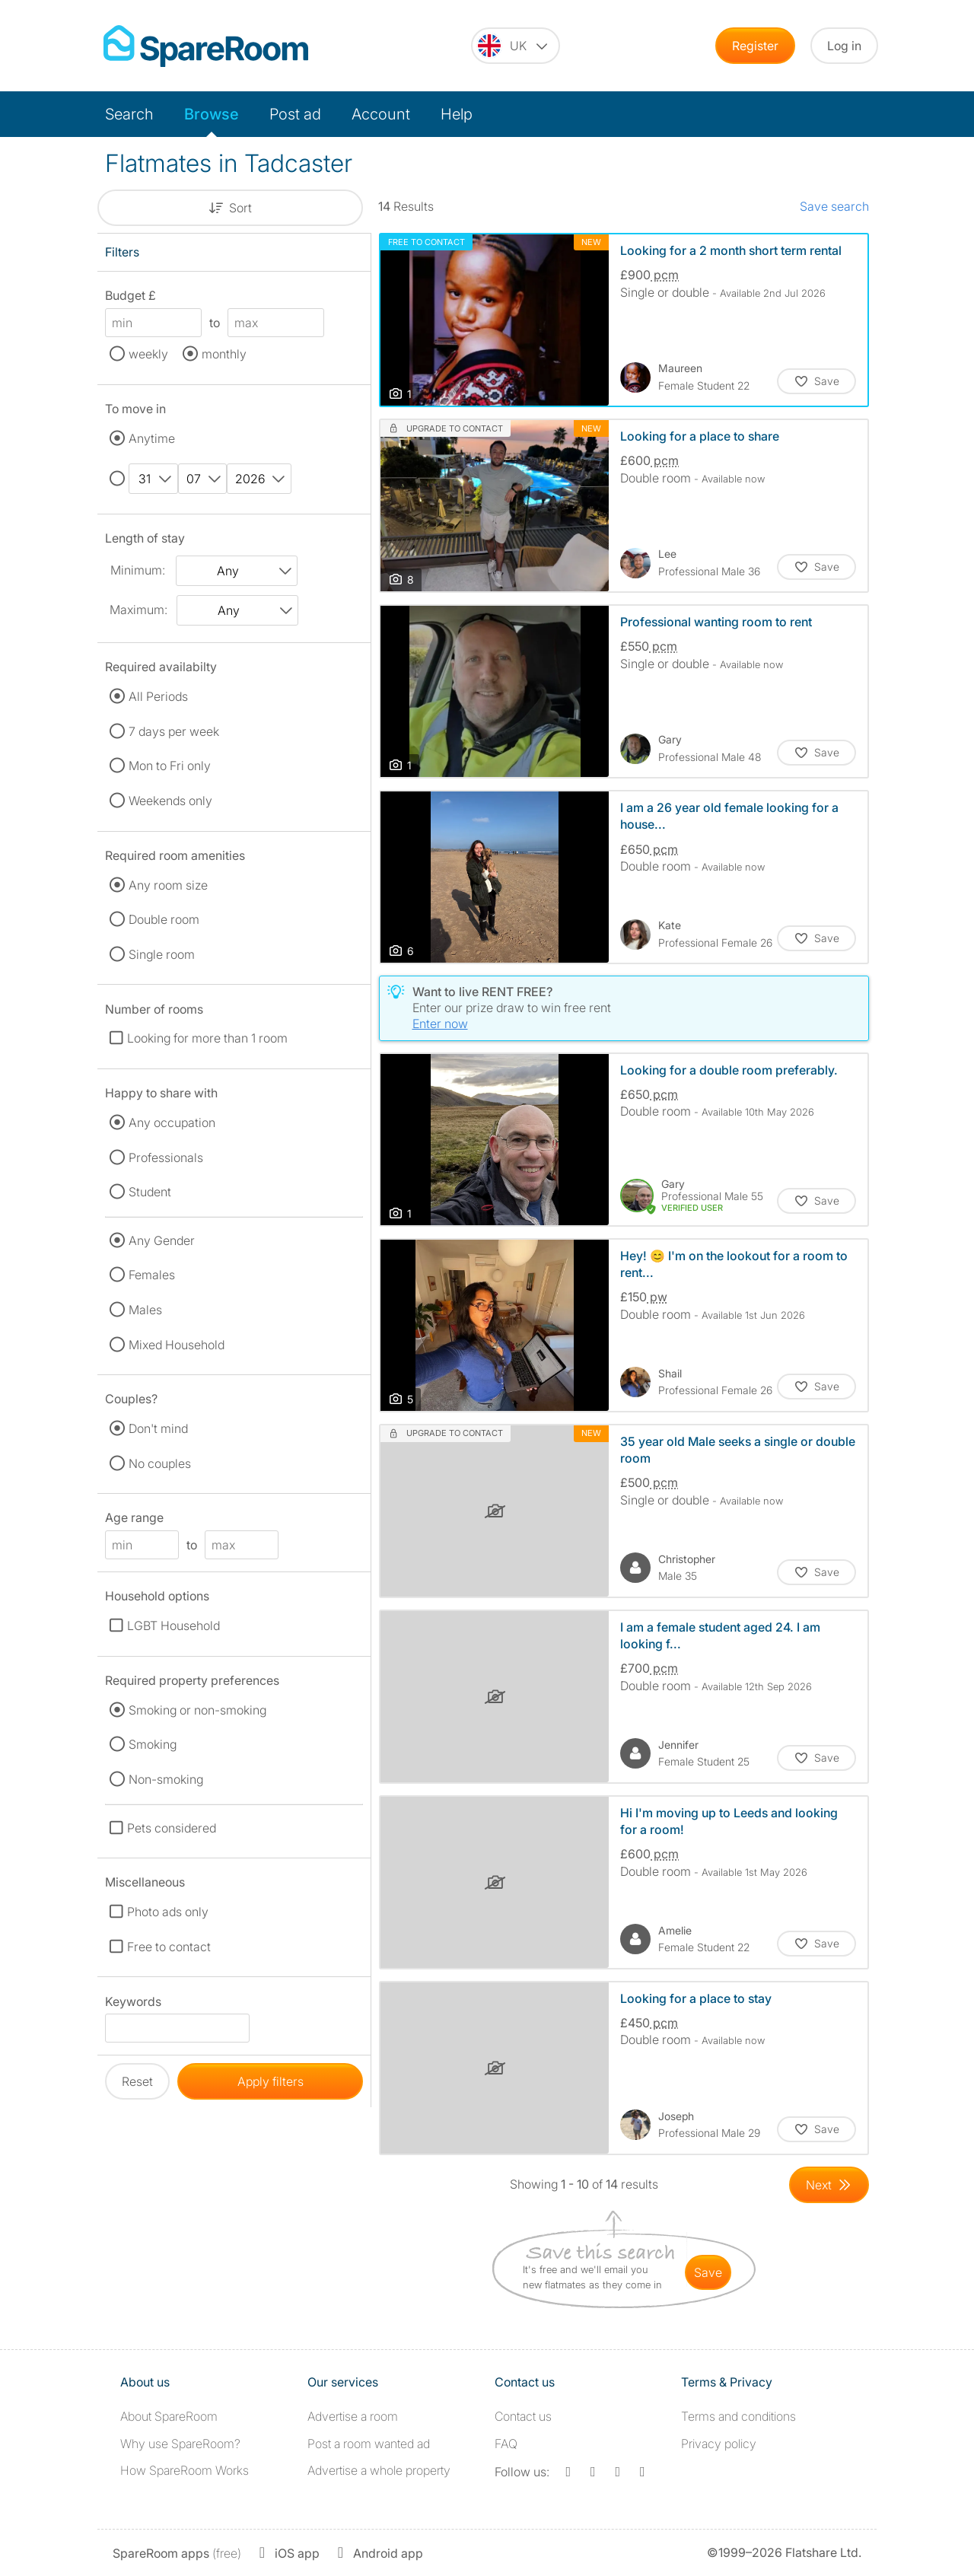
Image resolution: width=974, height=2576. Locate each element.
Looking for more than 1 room (207, 1038)
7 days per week (174, 731)
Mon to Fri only (170, 765)
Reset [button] (137, 2081)
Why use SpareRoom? (180, 2443)
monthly (224, 353)
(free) (177, 2553)
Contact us (523, 2416)
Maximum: (138, 609)
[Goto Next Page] (829, 2185)
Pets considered (171, 1828)
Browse (211, 114)
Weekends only (170, 800)
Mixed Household (176, 1344)
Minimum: (137, 570)
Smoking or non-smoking (197, 1710)
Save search (834, 206)
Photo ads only (167, 1911)
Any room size (168, 885)
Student (150, 1191)
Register (755, 45)
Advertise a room (352, 2416)
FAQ (506, 2443)
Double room (164, 919)
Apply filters (270, 2081)
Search (129, 114)
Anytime (152, 438)
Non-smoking (166, 1779)
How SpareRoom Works (184, 2470)
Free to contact (169, 1946)
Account (381, 114)
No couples (160, 1463)
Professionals (166, 1157)
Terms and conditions (738, 2416)
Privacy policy (718, 2443)
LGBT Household (173, 1625)
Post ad (295, 114)
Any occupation (172, 1122)
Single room (162, 954)
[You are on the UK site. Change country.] (515, 45)
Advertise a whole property (378, 2470)
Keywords (133, 2004)
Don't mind (158, 1428)
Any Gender (162, 1240)
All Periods (158, 696)
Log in (844, 45)
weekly (148, 353)
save (708, 2272)
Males (145, 1309)
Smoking (153, 1744)
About (169, 2416)
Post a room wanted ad (368, 2443)
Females (152, 1274)
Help (457, 114)
